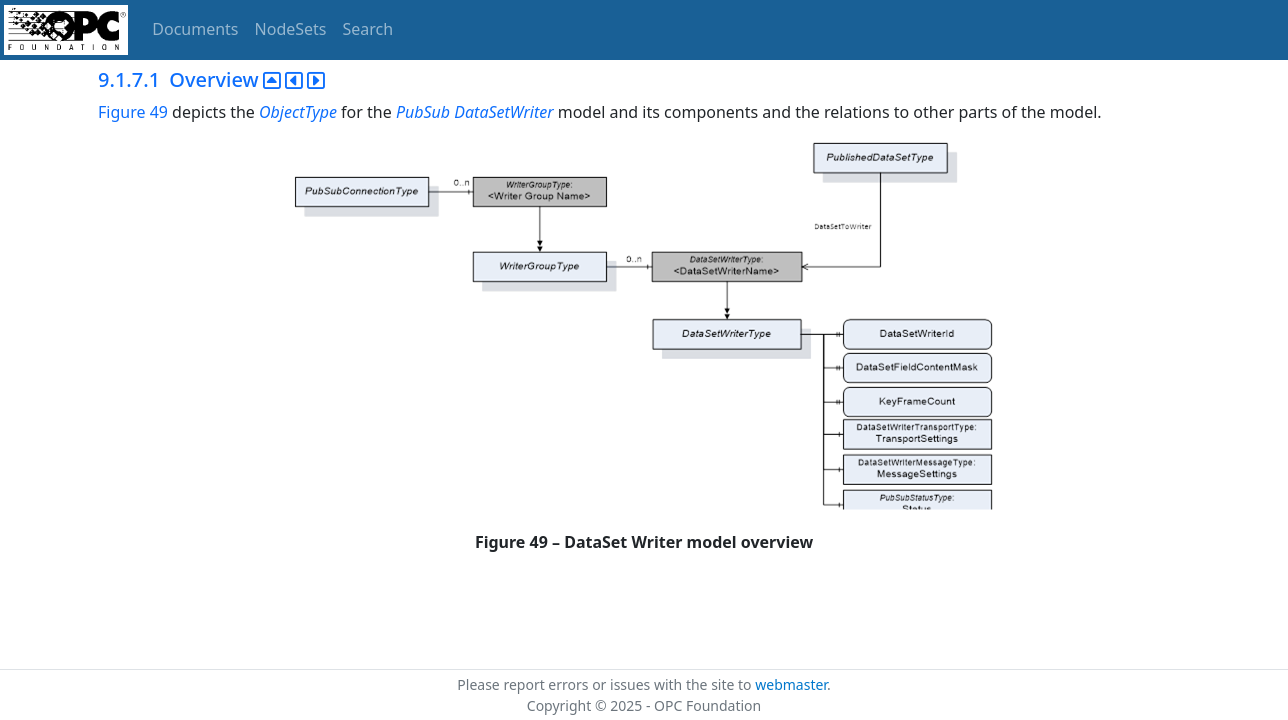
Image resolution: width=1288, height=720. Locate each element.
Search (368, 29)
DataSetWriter (503, 112)
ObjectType (298, 112)
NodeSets (291, 29)
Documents (195, 29)
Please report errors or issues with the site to (606, 684)
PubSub (423, 112)
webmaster (791, 684)
